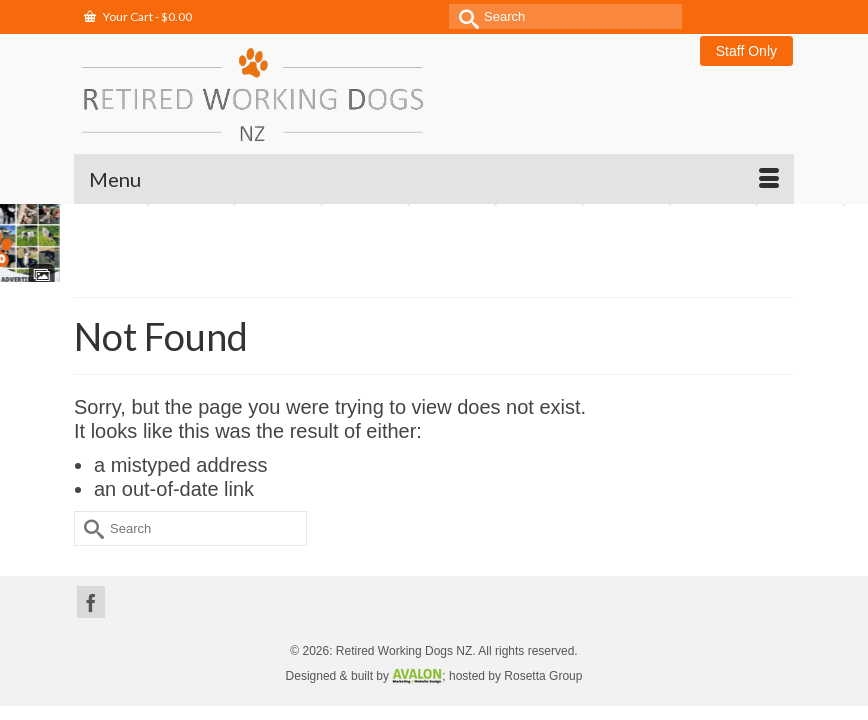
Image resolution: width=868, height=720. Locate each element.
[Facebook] (91, 602)
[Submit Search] (464, 16)
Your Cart (138, 16)
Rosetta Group (543, 676)
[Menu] (434, 179)
